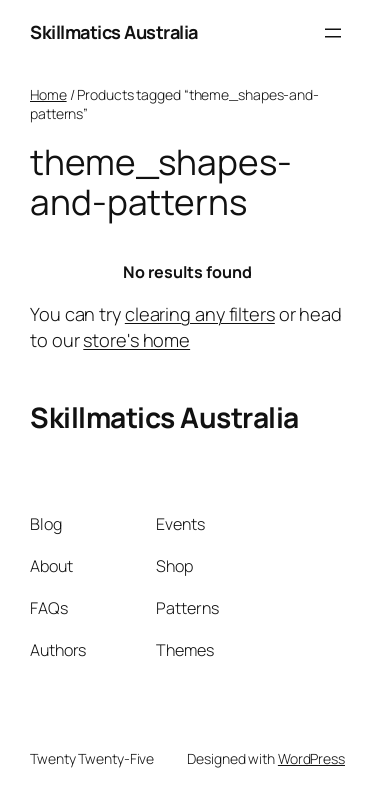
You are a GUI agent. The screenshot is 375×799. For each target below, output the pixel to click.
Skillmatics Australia (114, 32)
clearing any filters (200, 314)
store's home (136, 340)
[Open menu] (333, 33)
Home (48, 94)
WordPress (311, 758)
